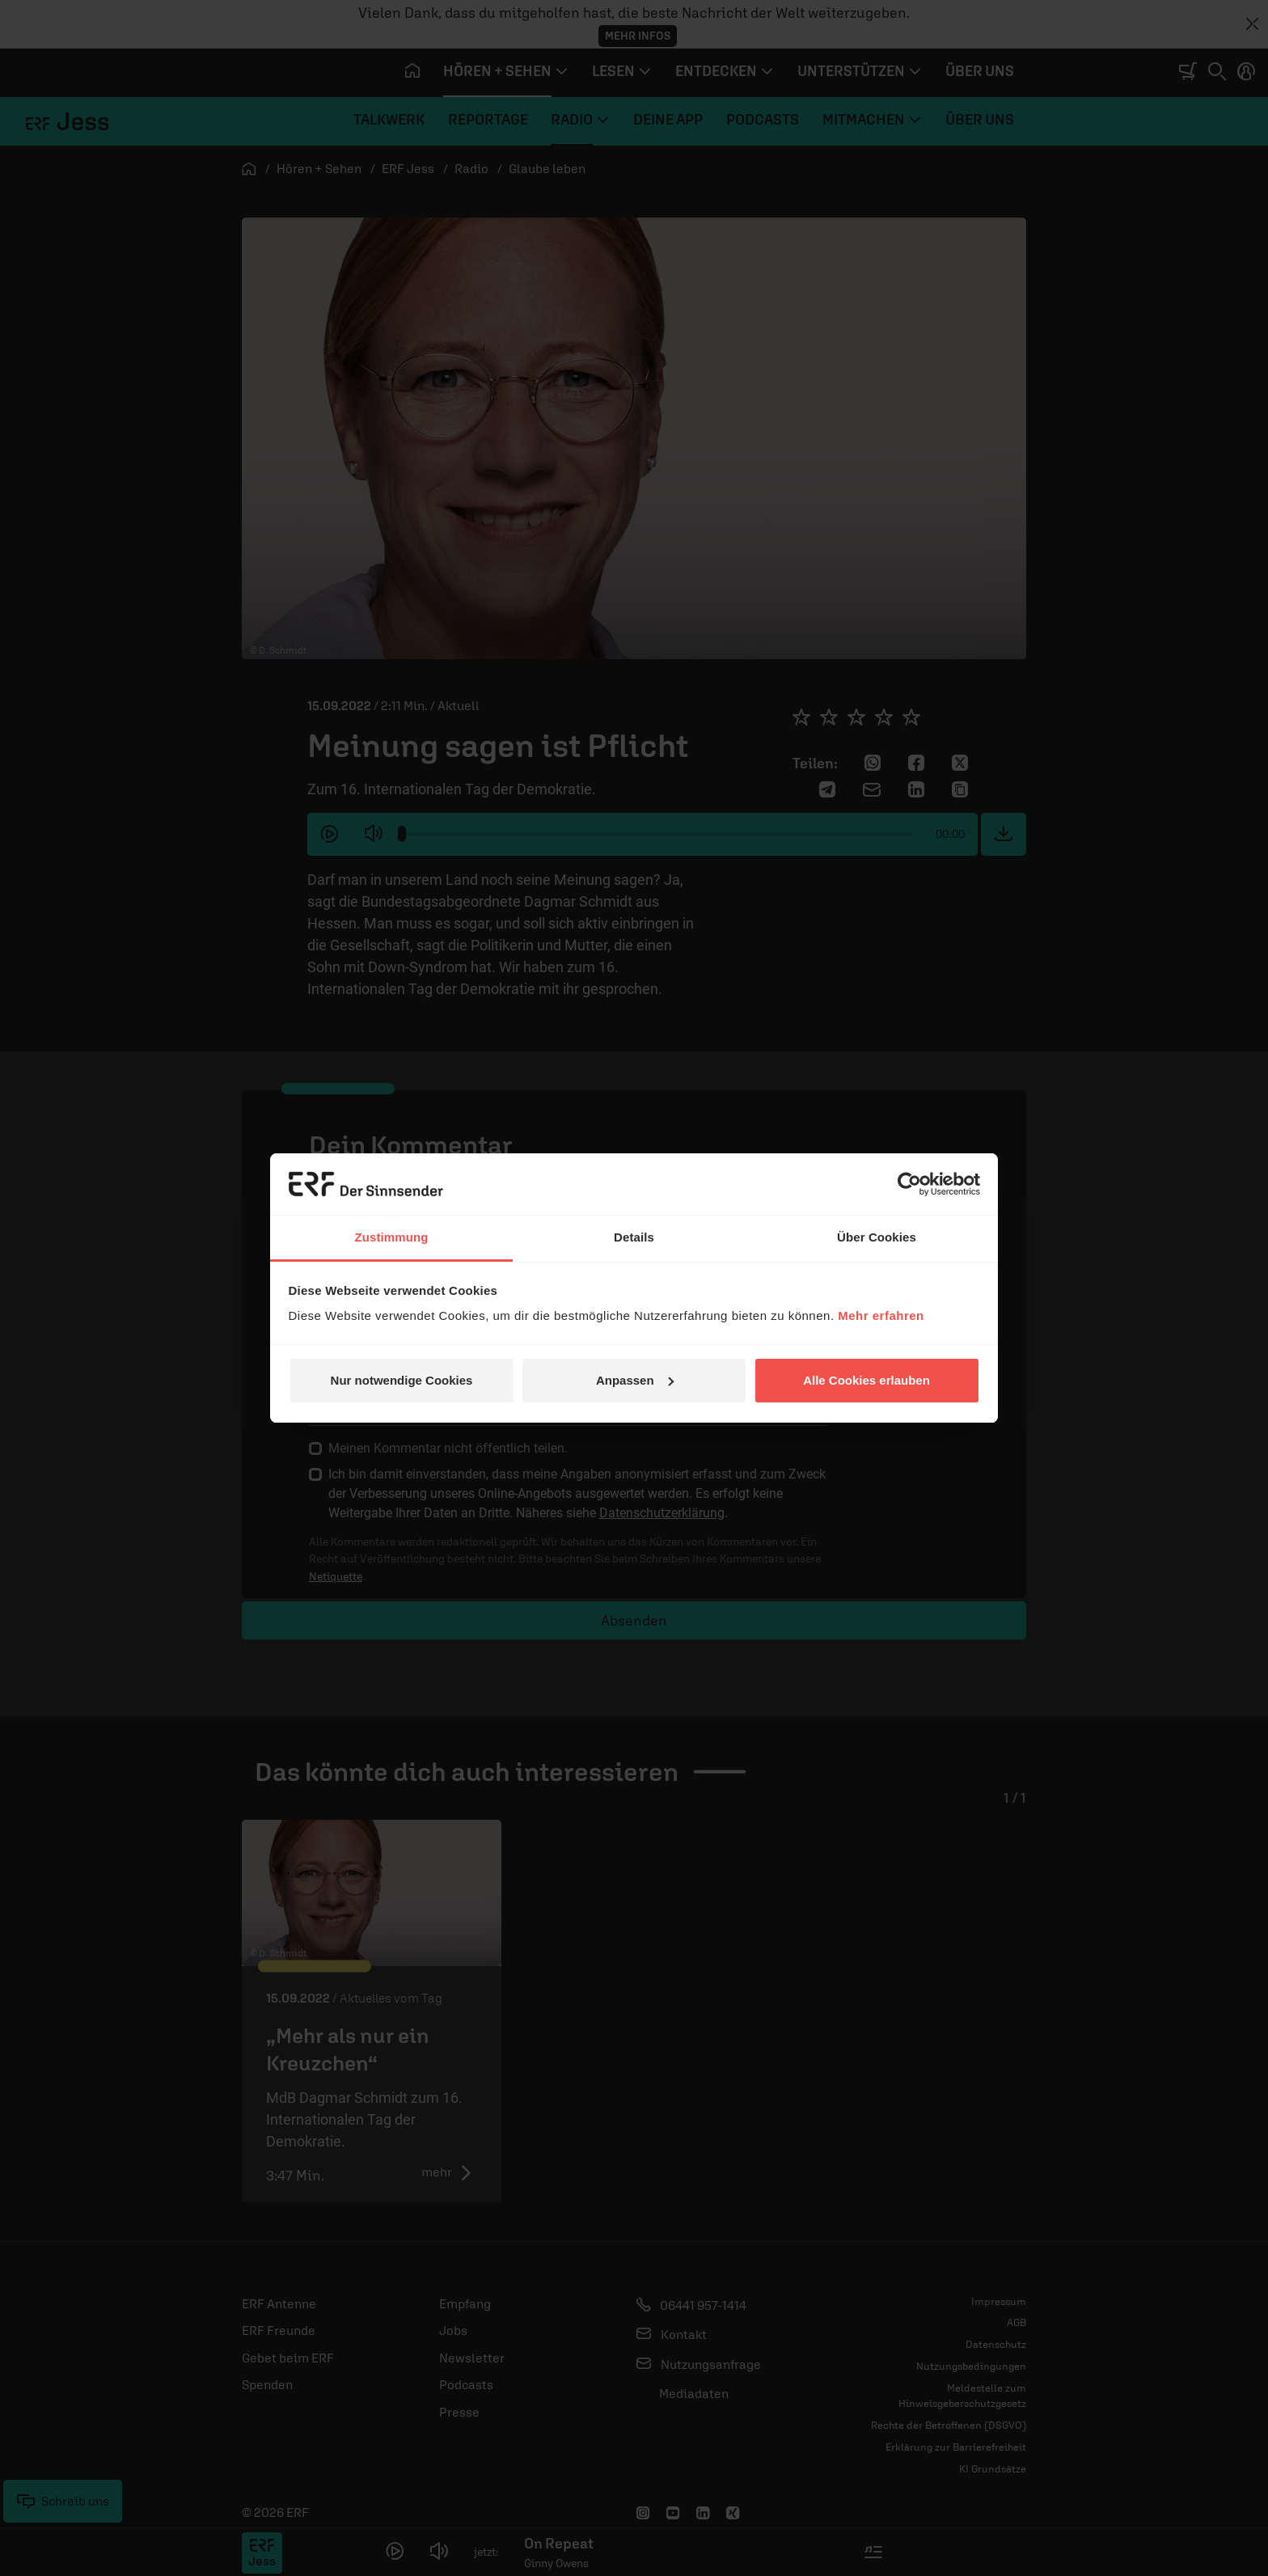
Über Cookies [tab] (876, 1237)
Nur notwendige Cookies (402, 1380)
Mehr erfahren (881, 1315)
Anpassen (635, 1380)
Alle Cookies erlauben (866, 1380)
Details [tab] (634, 1237)
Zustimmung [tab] (392, 1237)
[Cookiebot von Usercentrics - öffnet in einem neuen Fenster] (909, 1184)
